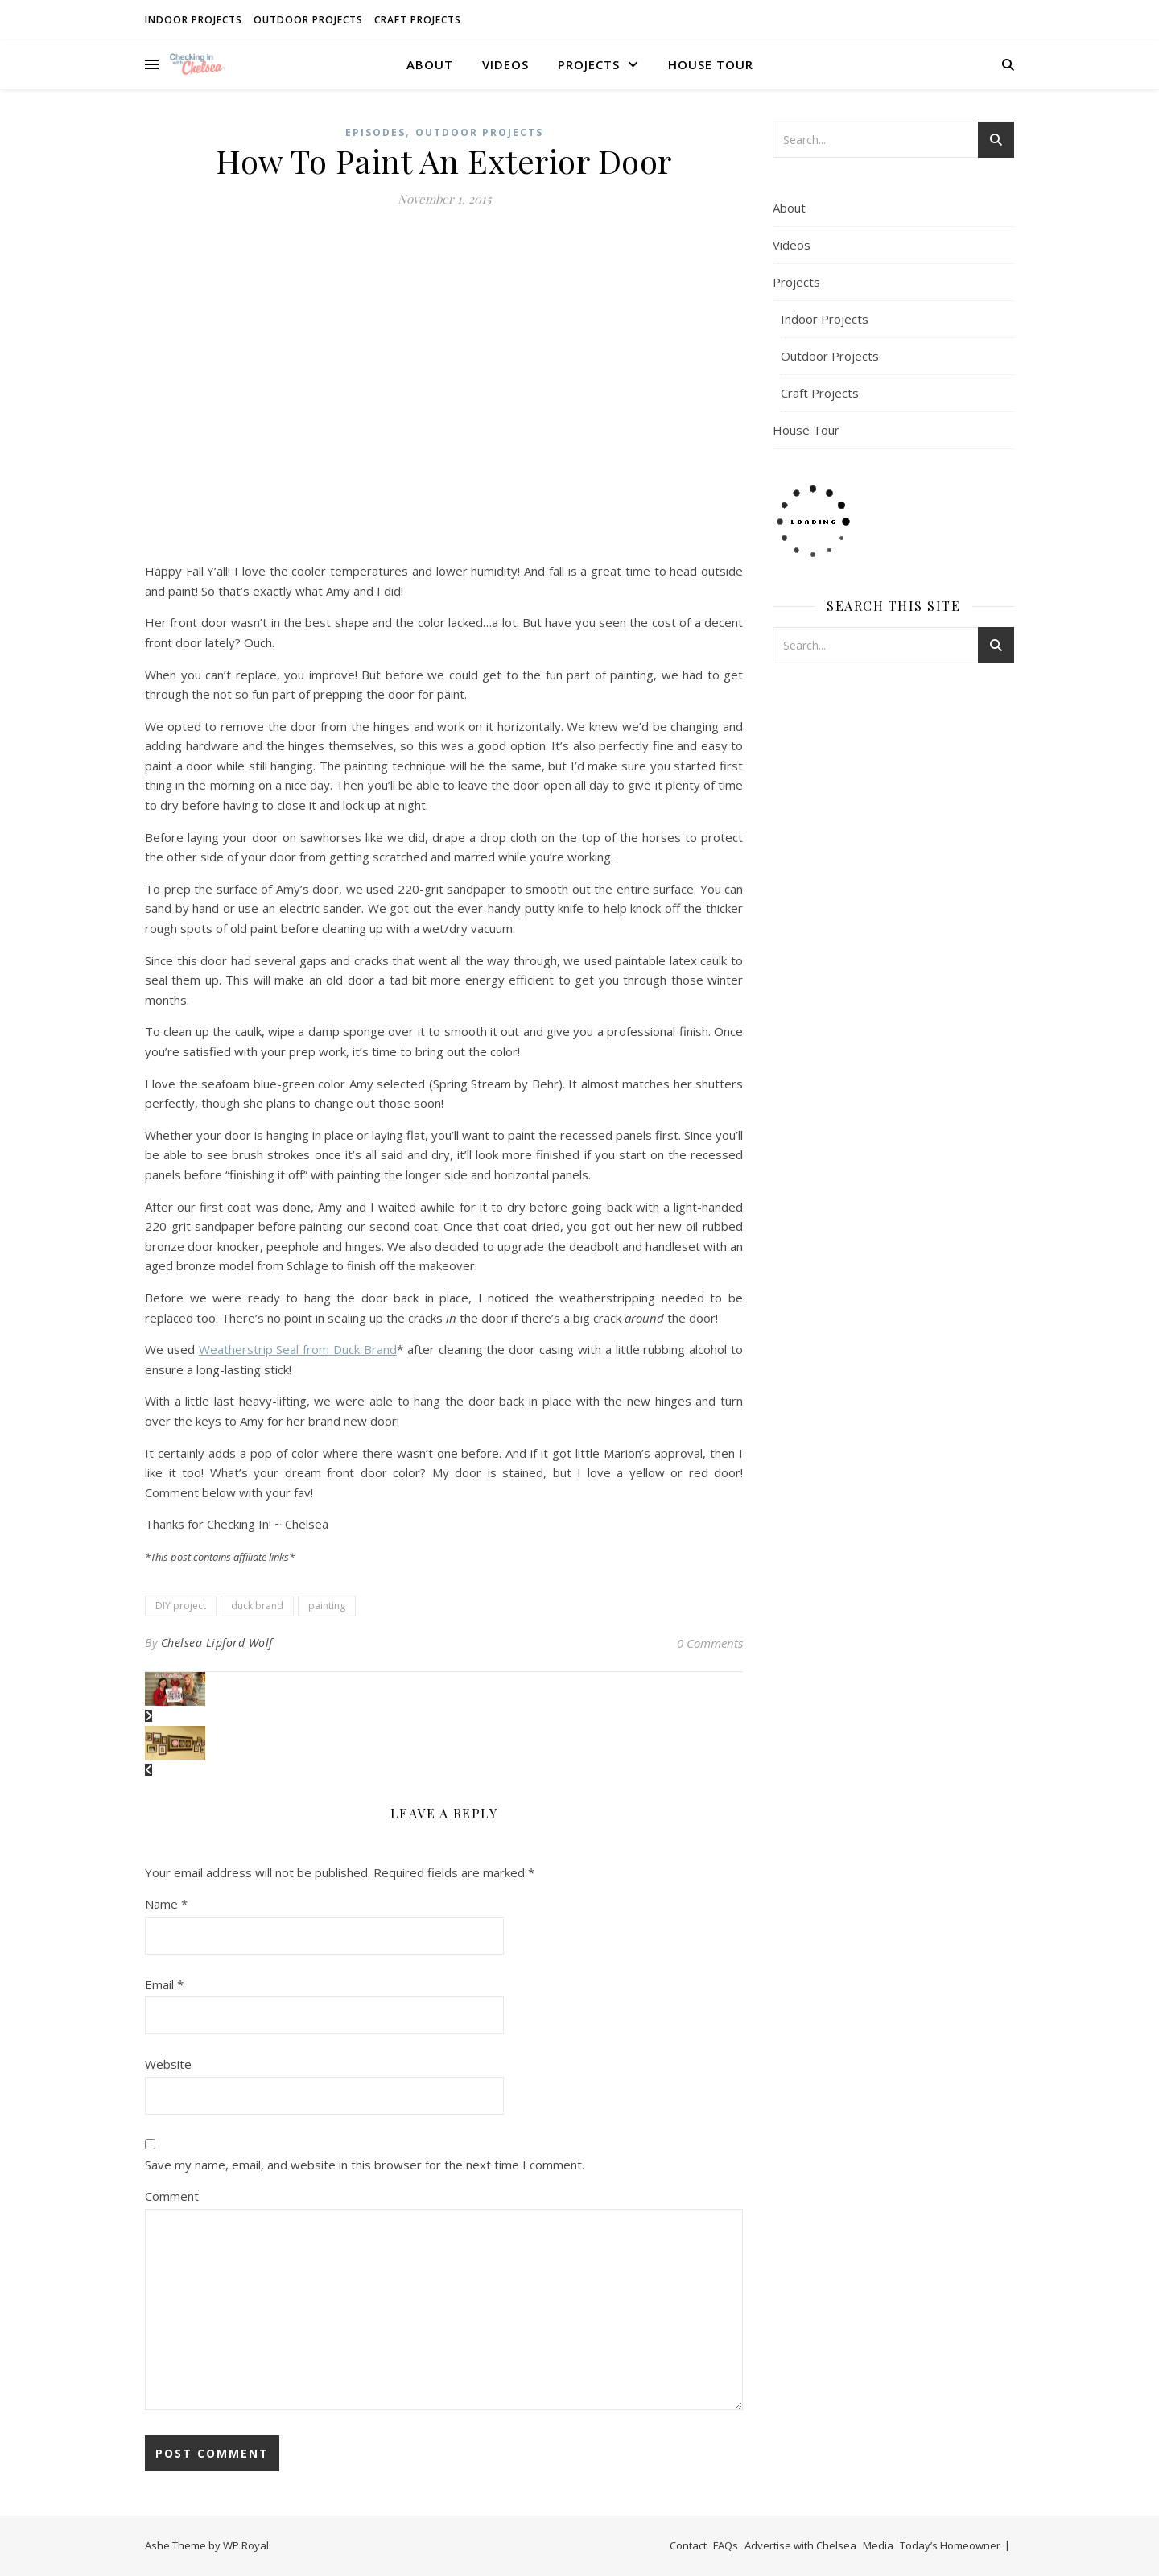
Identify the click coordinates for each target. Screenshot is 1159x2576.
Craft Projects (417, 20)
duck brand (257, 1605)
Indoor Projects (193, 20)
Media (878, 2545)
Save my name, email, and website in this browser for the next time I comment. (364, 2165)
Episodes (375, 132)
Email (164, 1984)
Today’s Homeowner (950, 2545)
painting (326, 1605)
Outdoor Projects (308, 20)
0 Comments (710, 1643)
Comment (172, 2196)
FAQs (725, 2545)
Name (166, 1904)
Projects (589, 64)
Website (168, 2064)
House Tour (710, 64)
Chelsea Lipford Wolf (217, 1642)
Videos (505, 64)
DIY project (180, 1605)
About (429, 64)
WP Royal (246, 2545)
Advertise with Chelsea (800, 2545)
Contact (688, 2545)
